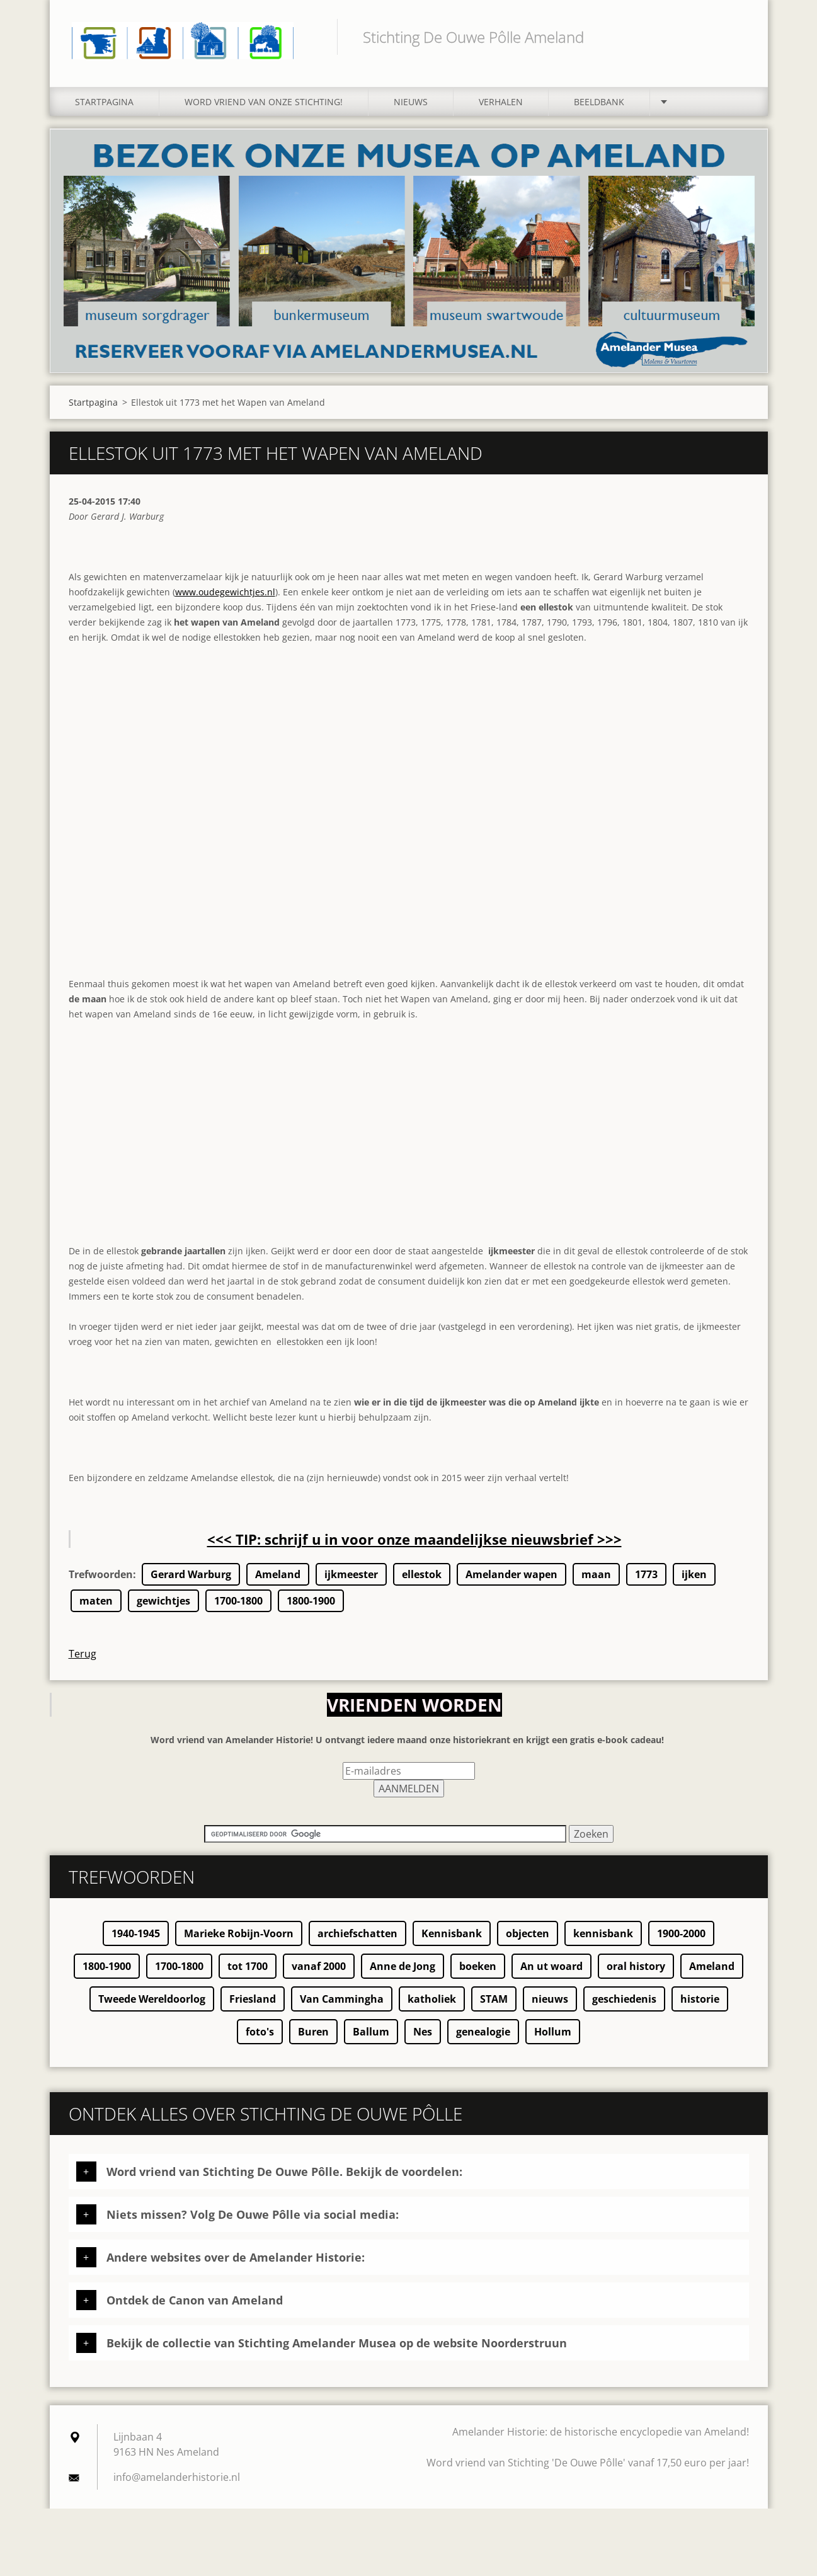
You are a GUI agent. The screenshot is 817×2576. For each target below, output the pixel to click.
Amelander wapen (511, 1585)
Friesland (252, 2010)
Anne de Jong (402, 1977)
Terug (82, 1664)
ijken (694, 1585)
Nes (422, 2042)
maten (96, 1611)
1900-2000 (681, 1944)
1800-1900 (311, 1611)
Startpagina (104, 112)
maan (596, 1585)
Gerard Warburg (191, 1585)
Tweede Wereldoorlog (151, 2010)
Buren (313, 2042)
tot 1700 (247, 1977)
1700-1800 (238, 1611)
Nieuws (411, 112)
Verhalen (501, 112)
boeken (477, 1977)
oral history (636, 1977)
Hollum (552, 2042)
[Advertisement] (409, 1165)
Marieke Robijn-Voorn (239, 1944)
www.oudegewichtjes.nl (225, 603)
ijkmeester (351, 1585)
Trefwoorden (101, 1585)
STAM (494, 2010)
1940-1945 (135, 1944)
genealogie (483, 2042)
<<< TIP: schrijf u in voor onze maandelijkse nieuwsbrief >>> (414, 1549)
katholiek (432, 2010)
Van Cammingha (342, 2010)
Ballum (371, 2042)
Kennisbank (451, 1944)
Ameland (277, 1585)
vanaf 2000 (319, 1977)
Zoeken (735, 36)
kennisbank (603, 1944)
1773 (646, 1585)
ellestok (422, 1585)
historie (699, 2010)
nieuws (550, 2010)
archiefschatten (357, 1944)
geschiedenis (624, 2010)
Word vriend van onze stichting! (264, 112)
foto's (260, 2042)
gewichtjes (163, 1611)
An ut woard (551, 1977)
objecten (527, 1944)
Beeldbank (599, 112)
